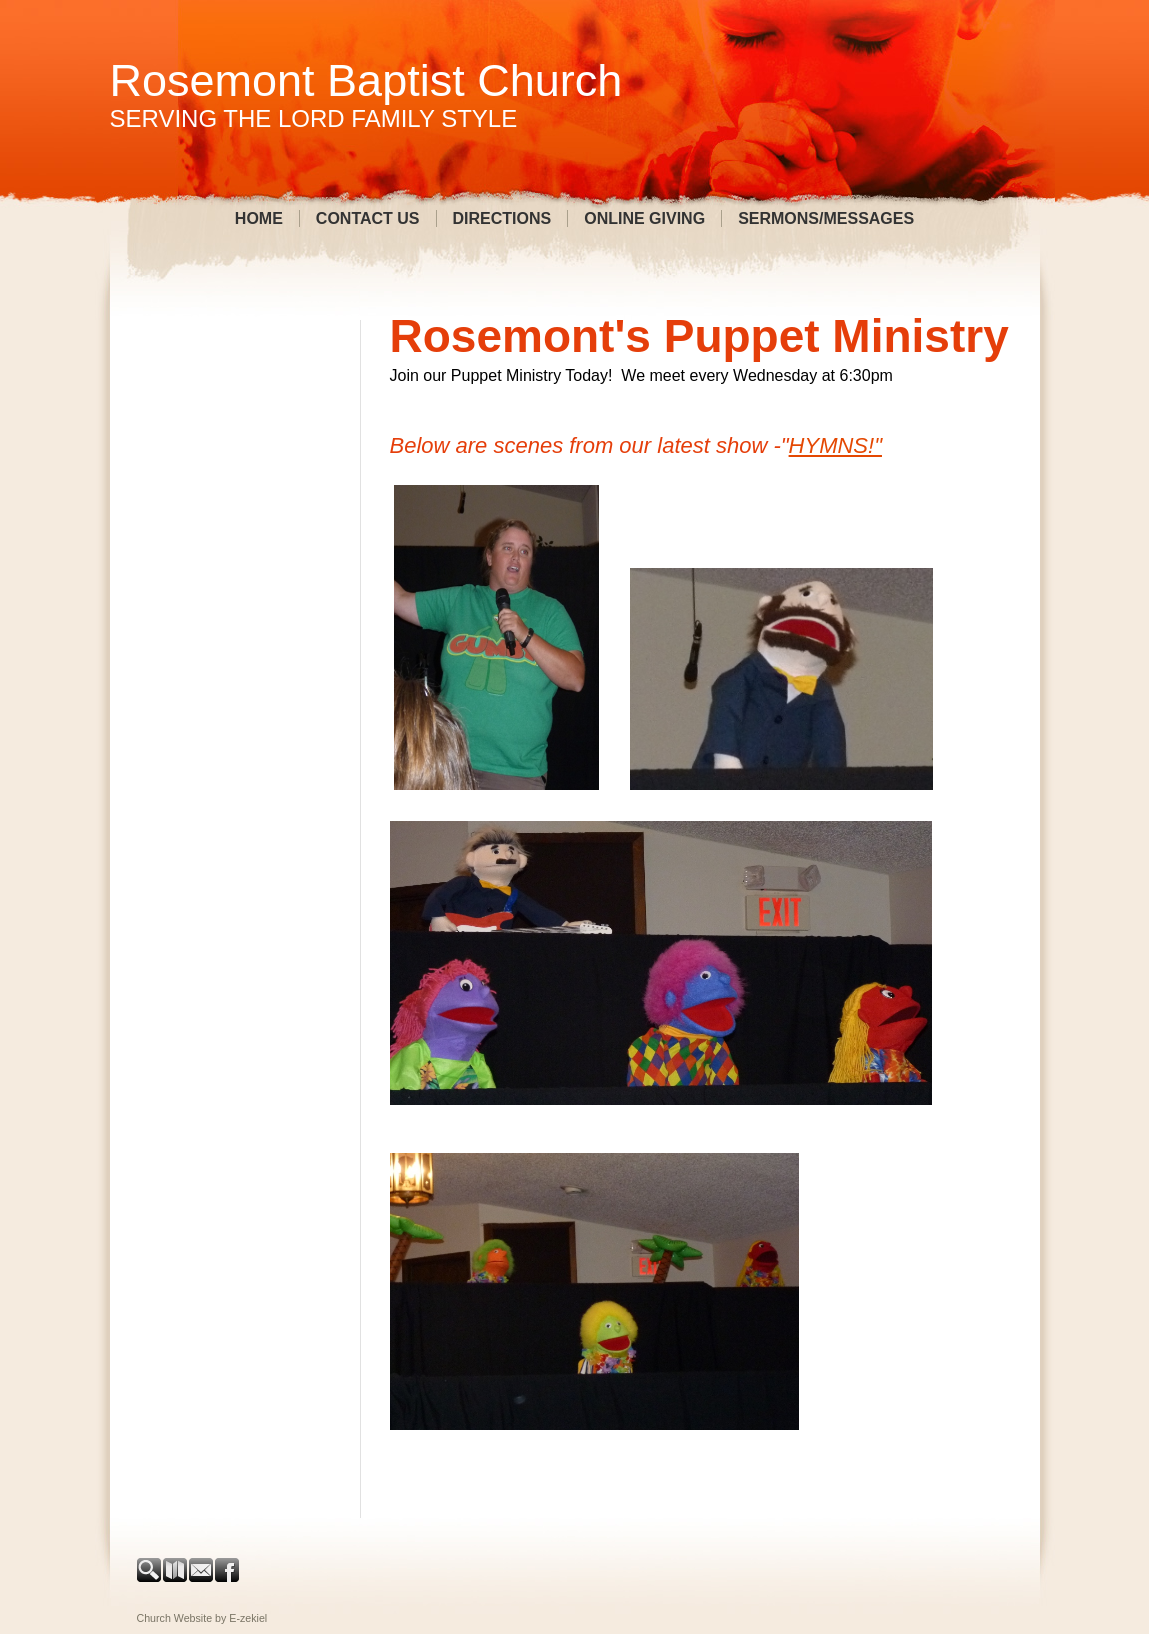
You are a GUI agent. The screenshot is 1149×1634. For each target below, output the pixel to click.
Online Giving (644, 218)
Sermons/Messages (826, 218)
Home (259, 218)
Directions (502, 218)
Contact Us (368, 218)
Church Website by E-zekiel (202, 1618)
